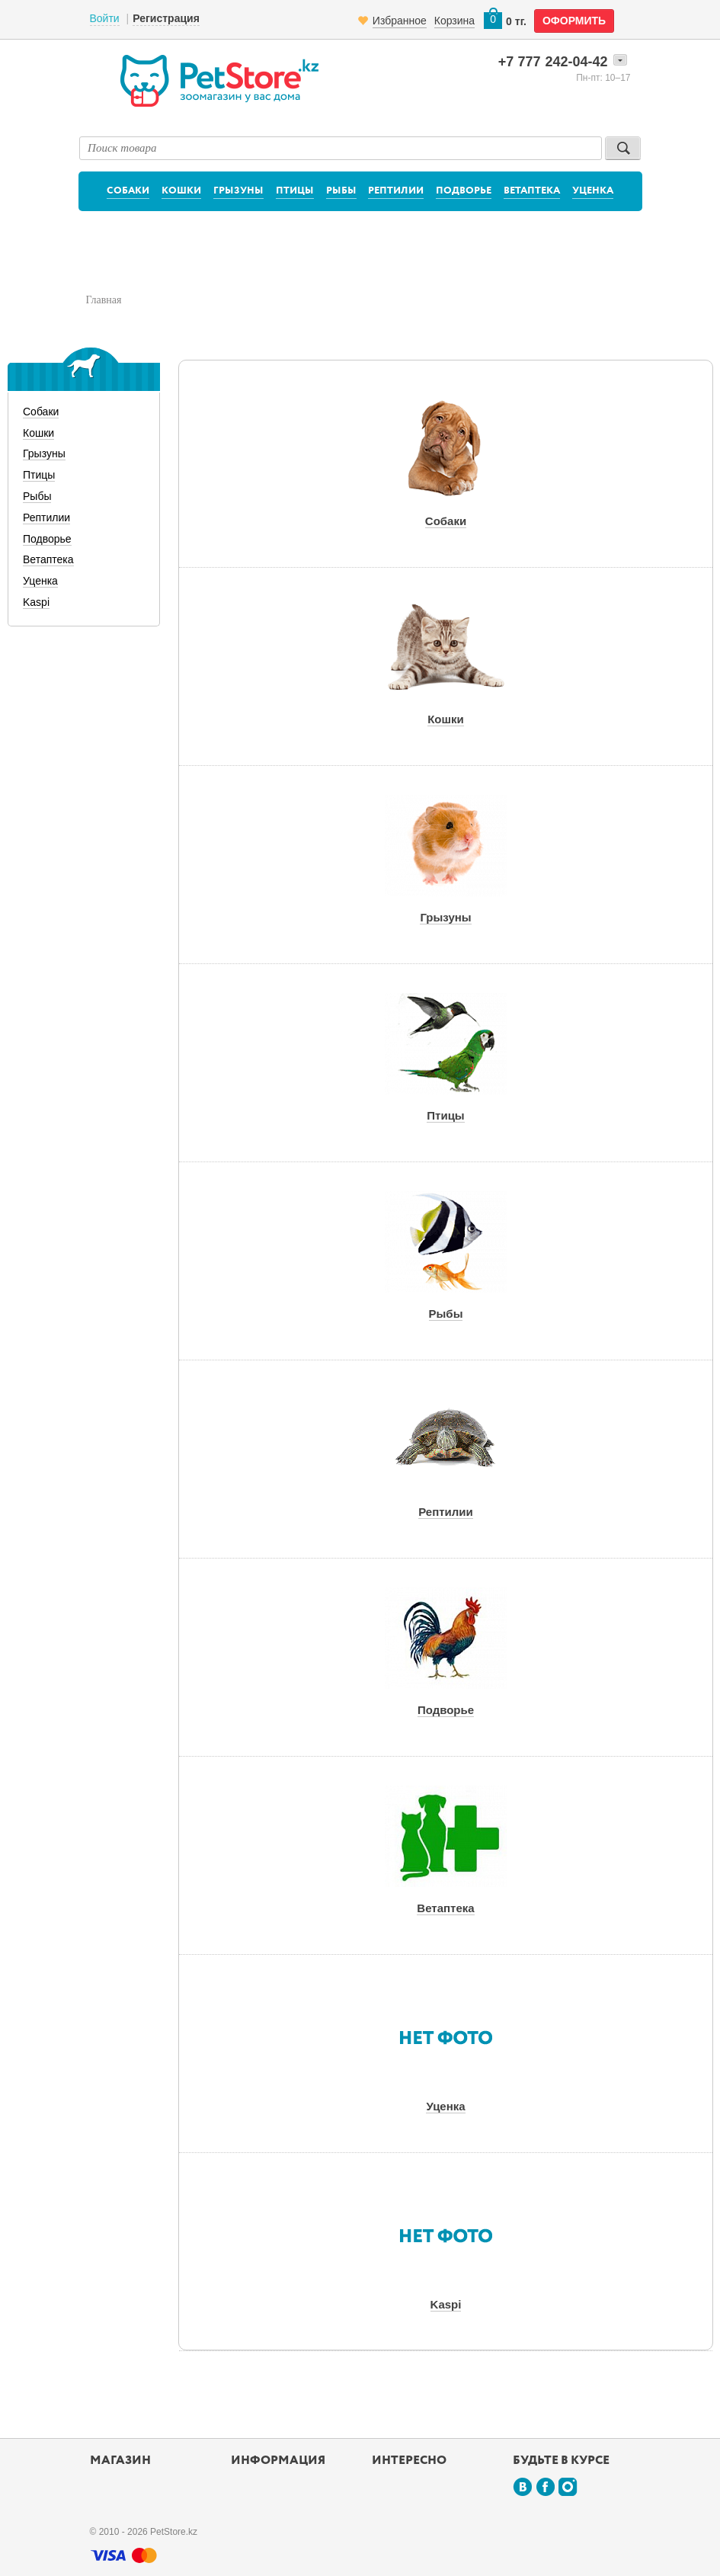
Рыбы (341, 191)
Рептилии (396, 191)
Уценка (592, 191)
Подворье (463, 191)
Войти (105, 18)
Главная (104, 300)
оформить (574, 20)
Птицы (295, 191)
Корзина (454, 20)
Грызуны (238, 191)
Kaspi (36, 602)
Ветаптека (532, 191)
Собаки (128, 191)
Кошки (181, 191)
